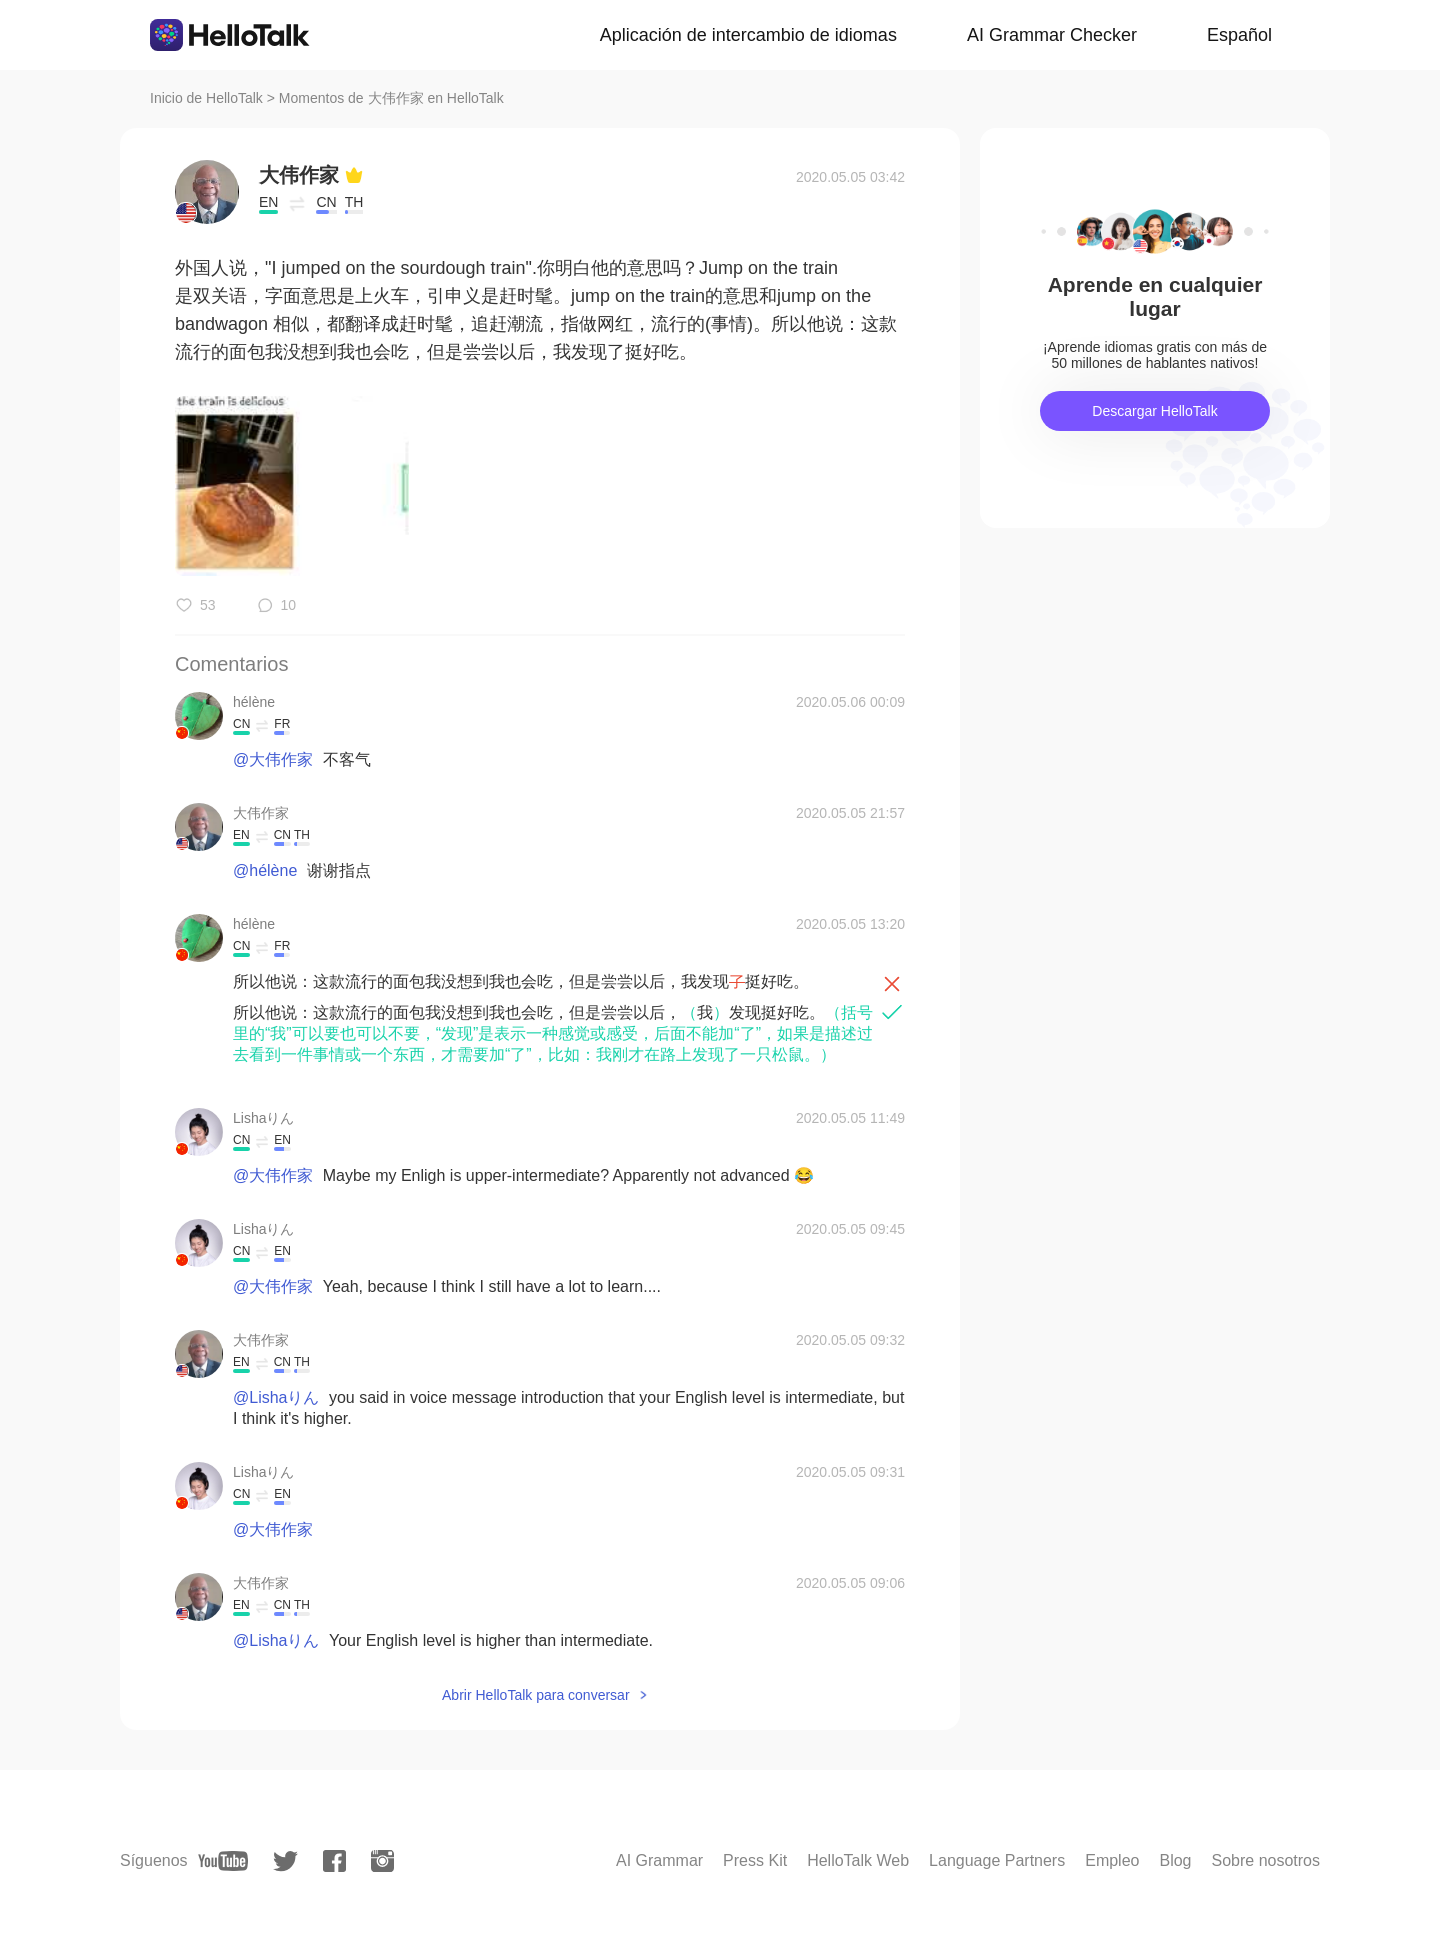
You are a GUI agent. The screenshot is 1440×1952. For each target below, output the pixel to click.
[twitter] (285, 1861)
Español (1239, 35)
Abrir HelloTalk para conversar (536, 1695)
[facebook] (334, 1861)
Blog (1175, 1860)
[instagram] (382, 1861)
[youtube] (223, 1861)
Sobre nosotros (1265, 1860)
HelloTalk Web (858, 1860)
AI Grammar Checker (1052, 35)
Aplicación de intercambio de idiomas (748, 35)
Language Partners (997, 1860)
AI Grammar (659, 1860)
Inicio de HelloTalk (206, 98)
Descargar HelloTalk (1154, 411)
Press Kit (755, 1860)
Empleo (1112, 1860)
